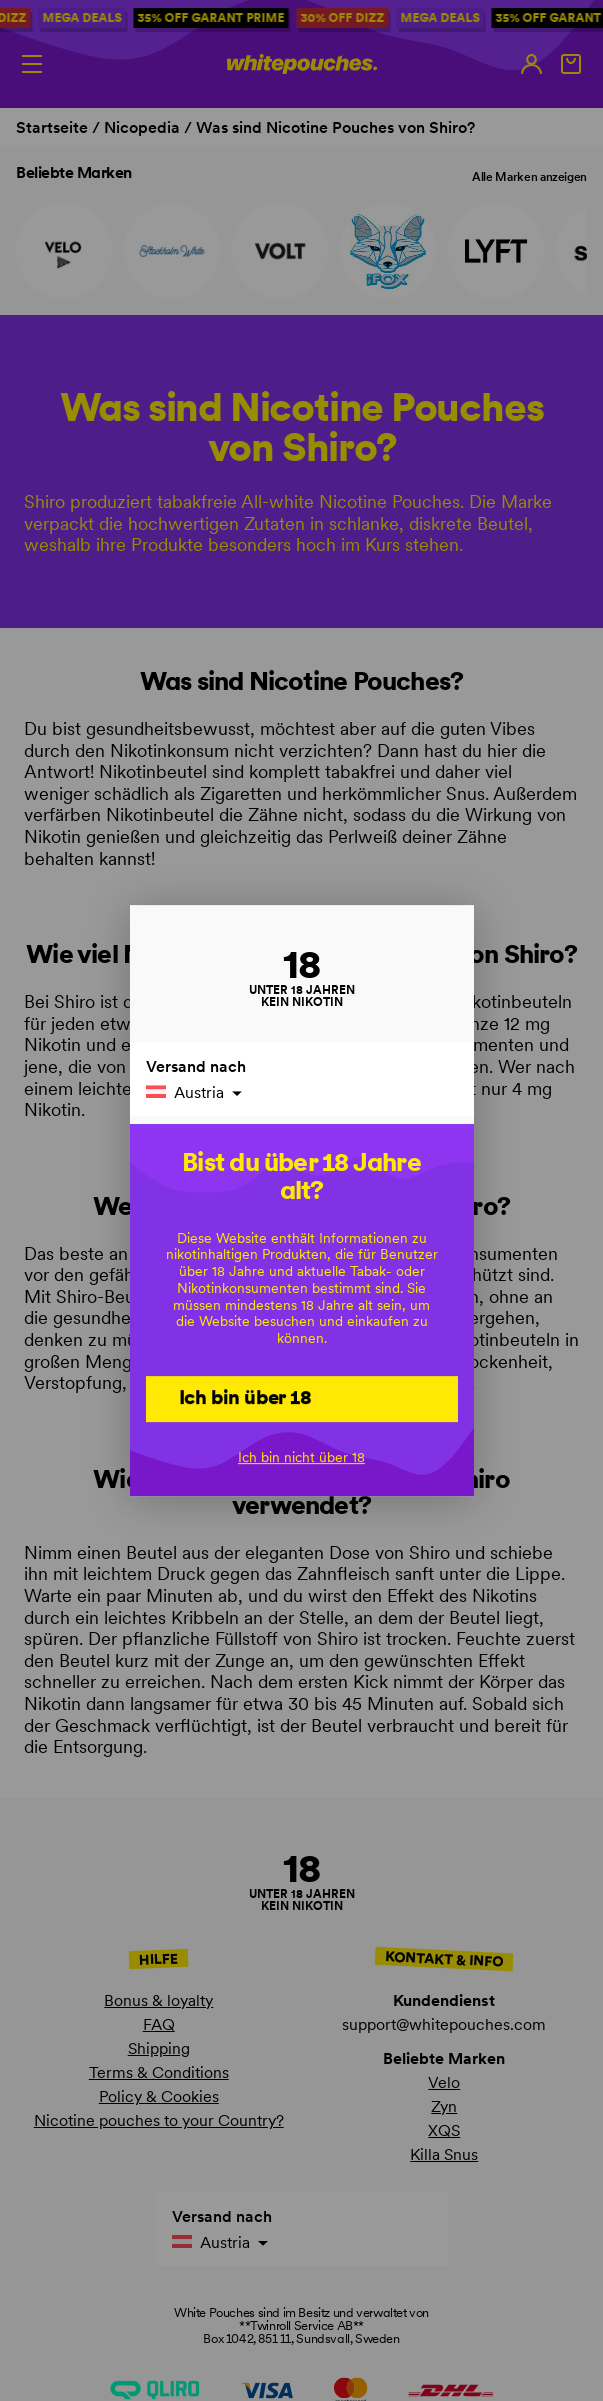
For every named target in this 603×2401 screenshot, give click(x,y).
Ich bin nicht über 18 (301, 1458)
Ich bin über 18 (245, 1397)
